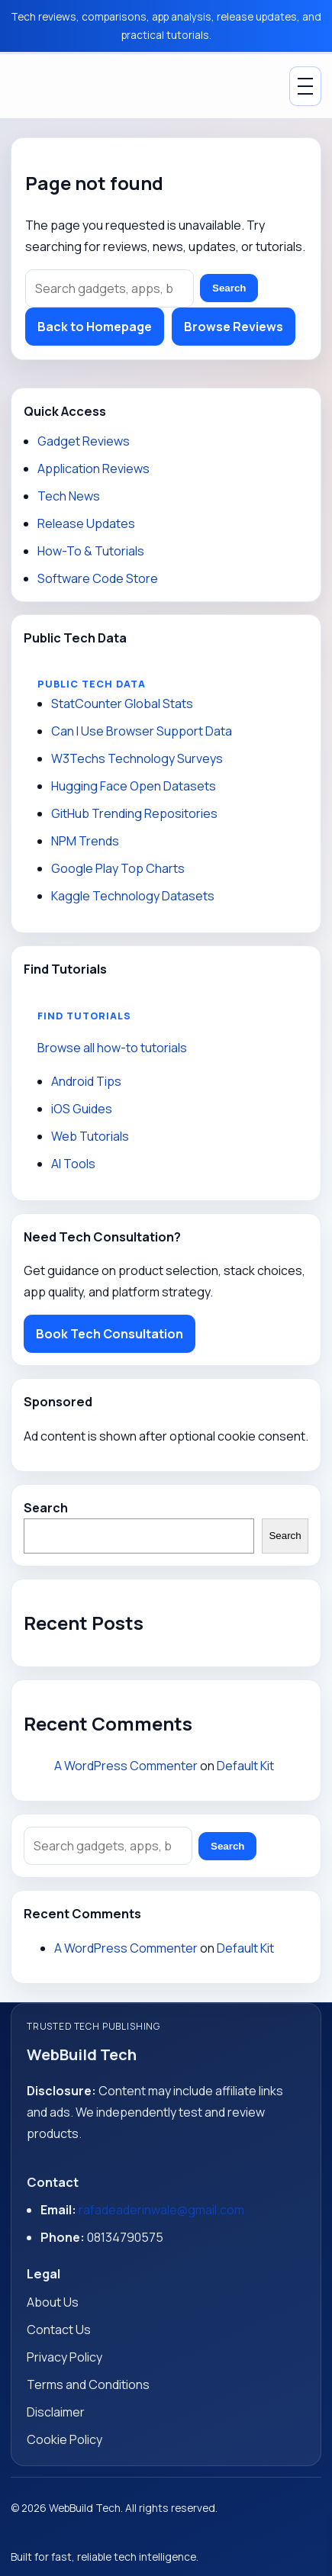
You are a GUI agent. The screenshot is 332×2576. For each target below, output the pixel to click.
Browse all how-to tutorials (112, 1047)
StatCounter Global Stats (122, 703)
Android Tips (86, 1081)
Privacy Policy (64, 2357)
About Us (53, 2302)
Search (229, 288)
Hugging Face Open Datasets (133, 786)
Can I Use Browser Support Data (141, 731)
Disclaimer (56, 2412)
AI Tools (73, 1163)
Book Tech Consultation (109, 1333)
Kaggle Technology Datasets (132, 895)
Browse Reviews (233, 326)
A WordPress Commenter (126, 1765)
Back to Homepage (94, 326)
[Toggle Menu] (305, 86)
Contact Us (59, 2329)
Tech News (68, 496)
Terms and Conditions (88, 2384)
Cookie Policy (64, 2439)
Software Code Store (97, 578)
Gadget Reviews (83, 441)
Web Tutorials (90, 1136)
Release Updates (86, 523)
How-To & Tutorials (90, 551)
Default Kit (245, 1765)
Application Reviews (93, 468)
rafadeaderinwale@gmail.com (161, 2209)
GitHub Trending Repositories (134, 813)
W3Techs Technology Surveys (137, 758)
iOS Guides (81, 1108)
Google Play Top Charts (118, 868)
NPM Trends (85, 840)
